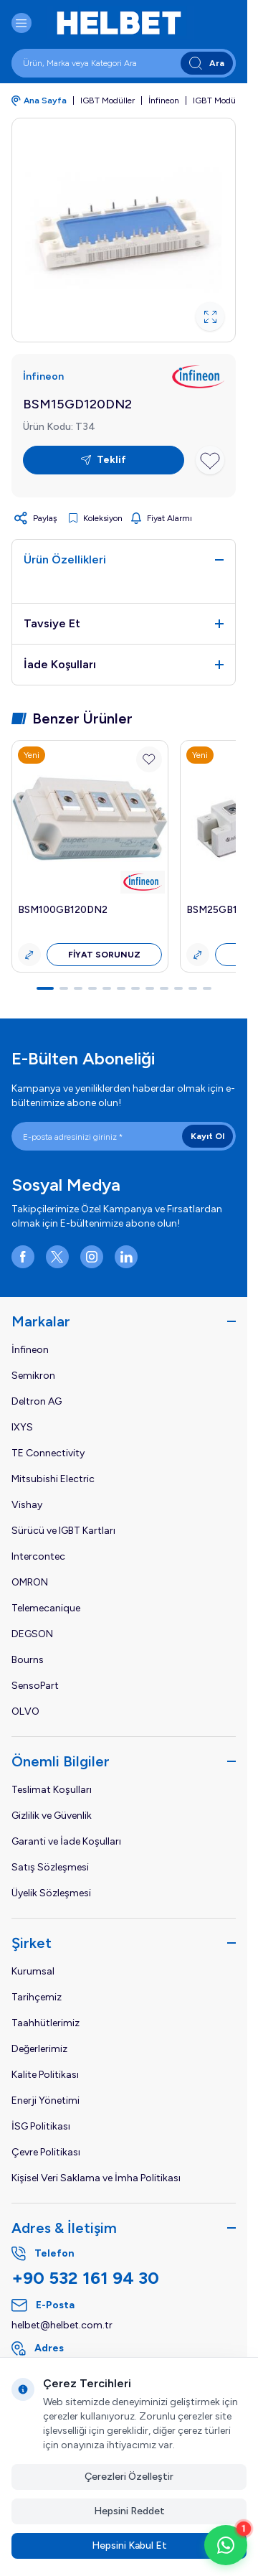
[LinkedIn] (126, 1256)
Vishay (26, 1505)
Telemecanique (45, 1608)
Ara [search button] (206, 63)
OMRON (29, 1582)
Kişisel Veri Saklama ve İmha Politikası (96, 2178)
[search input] (123, 63)
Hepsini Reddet (129, 2511)
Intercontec (38, 1556)
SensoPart (35, 1686)
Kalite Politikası (45, 2075)
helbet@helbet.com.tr (62, 2325)
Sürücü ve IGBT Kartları (63, 1530)
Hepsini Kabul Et (129, 2545)
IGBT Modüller (107, 100)
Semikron (33, 1375)
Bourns (27, 1660)
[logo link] (132, 23)
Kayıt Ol (207, 1136)
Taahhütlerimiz (45, 2023)
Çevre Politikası (45, 2152)
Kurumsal (32, 1971)
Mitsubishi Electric (53, 1479)
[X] (57, 1256)
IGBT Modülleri (221, 100)
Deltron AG (36, 1401)
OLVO (25, 1711)
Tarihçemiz (36, 1997)
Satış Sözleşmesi (50, 1867)
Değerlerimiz (39, 2049)
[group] (123, 230)
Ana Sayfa (39, 100)
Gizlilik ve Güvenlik (51, 1815)
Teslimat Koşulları (51, 1790)
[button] (45, 988)
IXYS (22, 1427)
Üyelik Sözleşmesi (51, 1893)
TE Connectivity (48, 1453)
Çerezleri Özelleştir (129, 2476)
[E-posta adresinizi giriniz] (123, 1136)
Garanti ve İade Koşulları (66, 1841)
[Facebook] (22, 1256)
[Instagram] (91, 1256)
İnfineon (163, 100)
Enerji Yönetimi (45, 2100)
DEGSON (32, 1634)
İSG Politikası (40, 2126)
